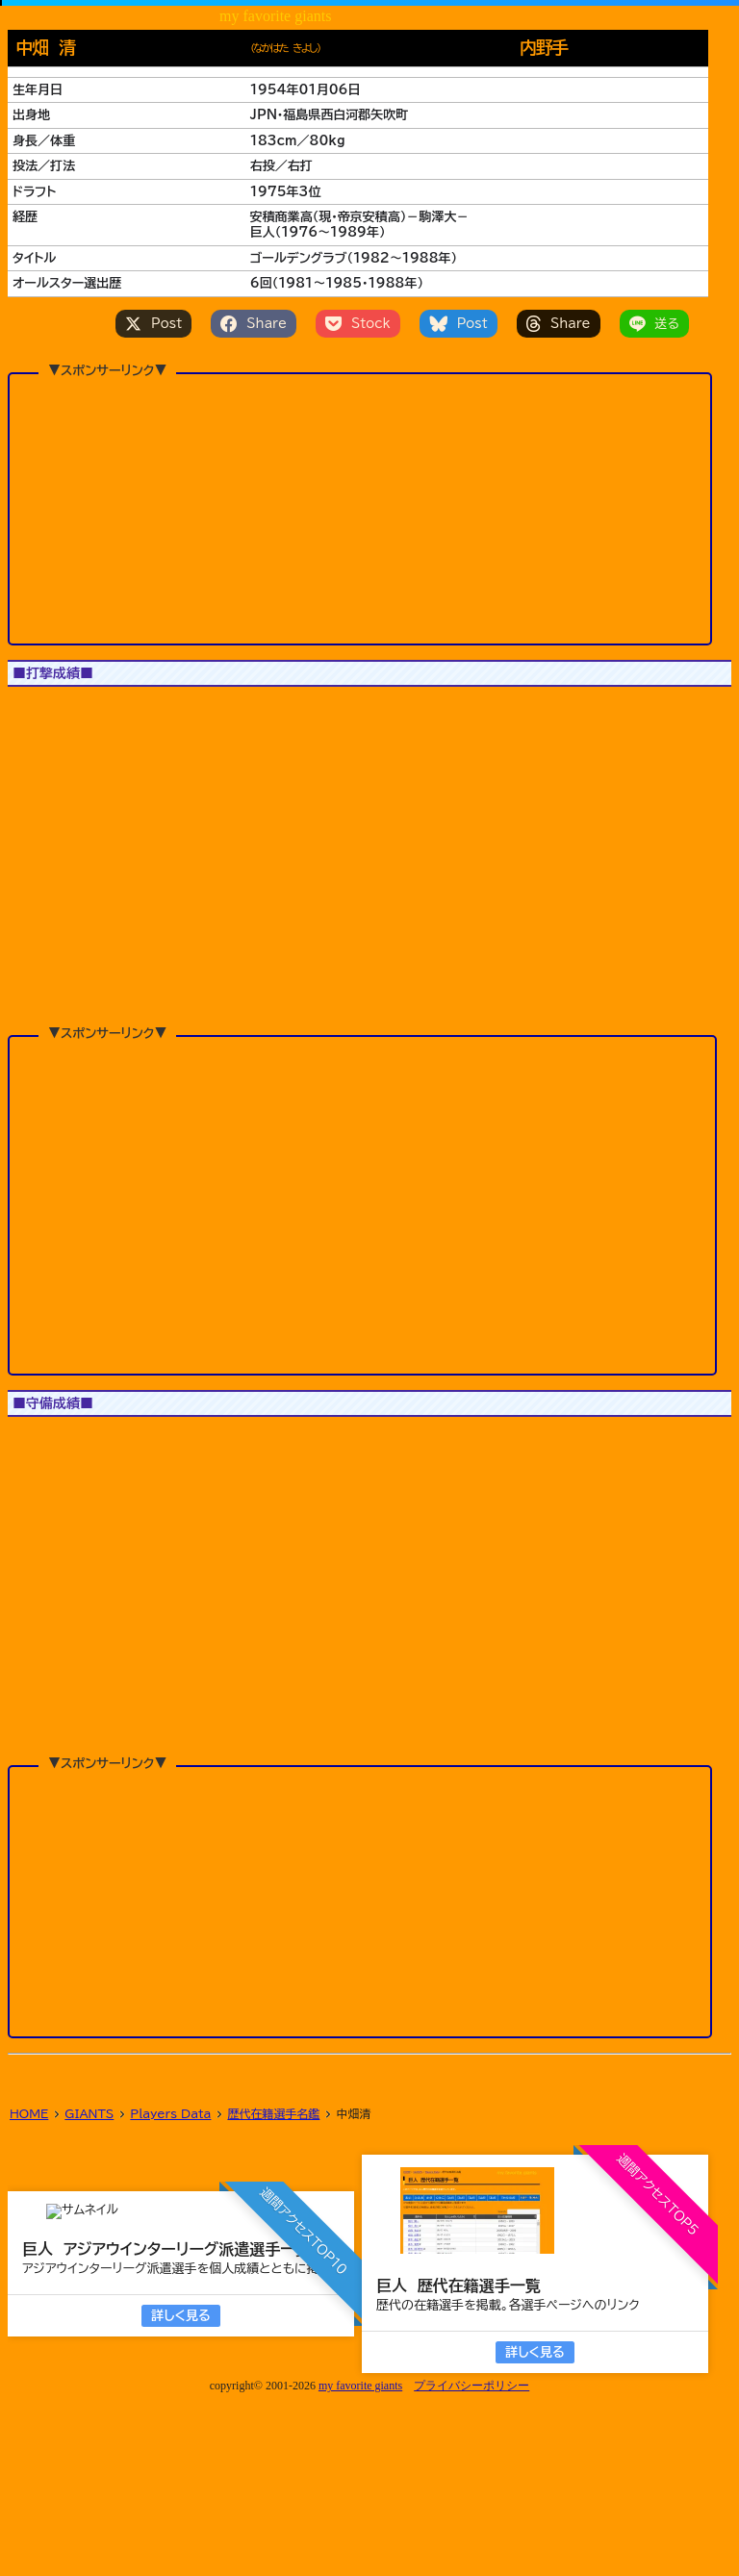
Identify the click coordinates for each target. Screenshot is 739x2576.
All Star (151, 711)
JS (84, 711)
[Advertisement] (360, 475)
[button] (51, 832)
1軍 (33, 711)
